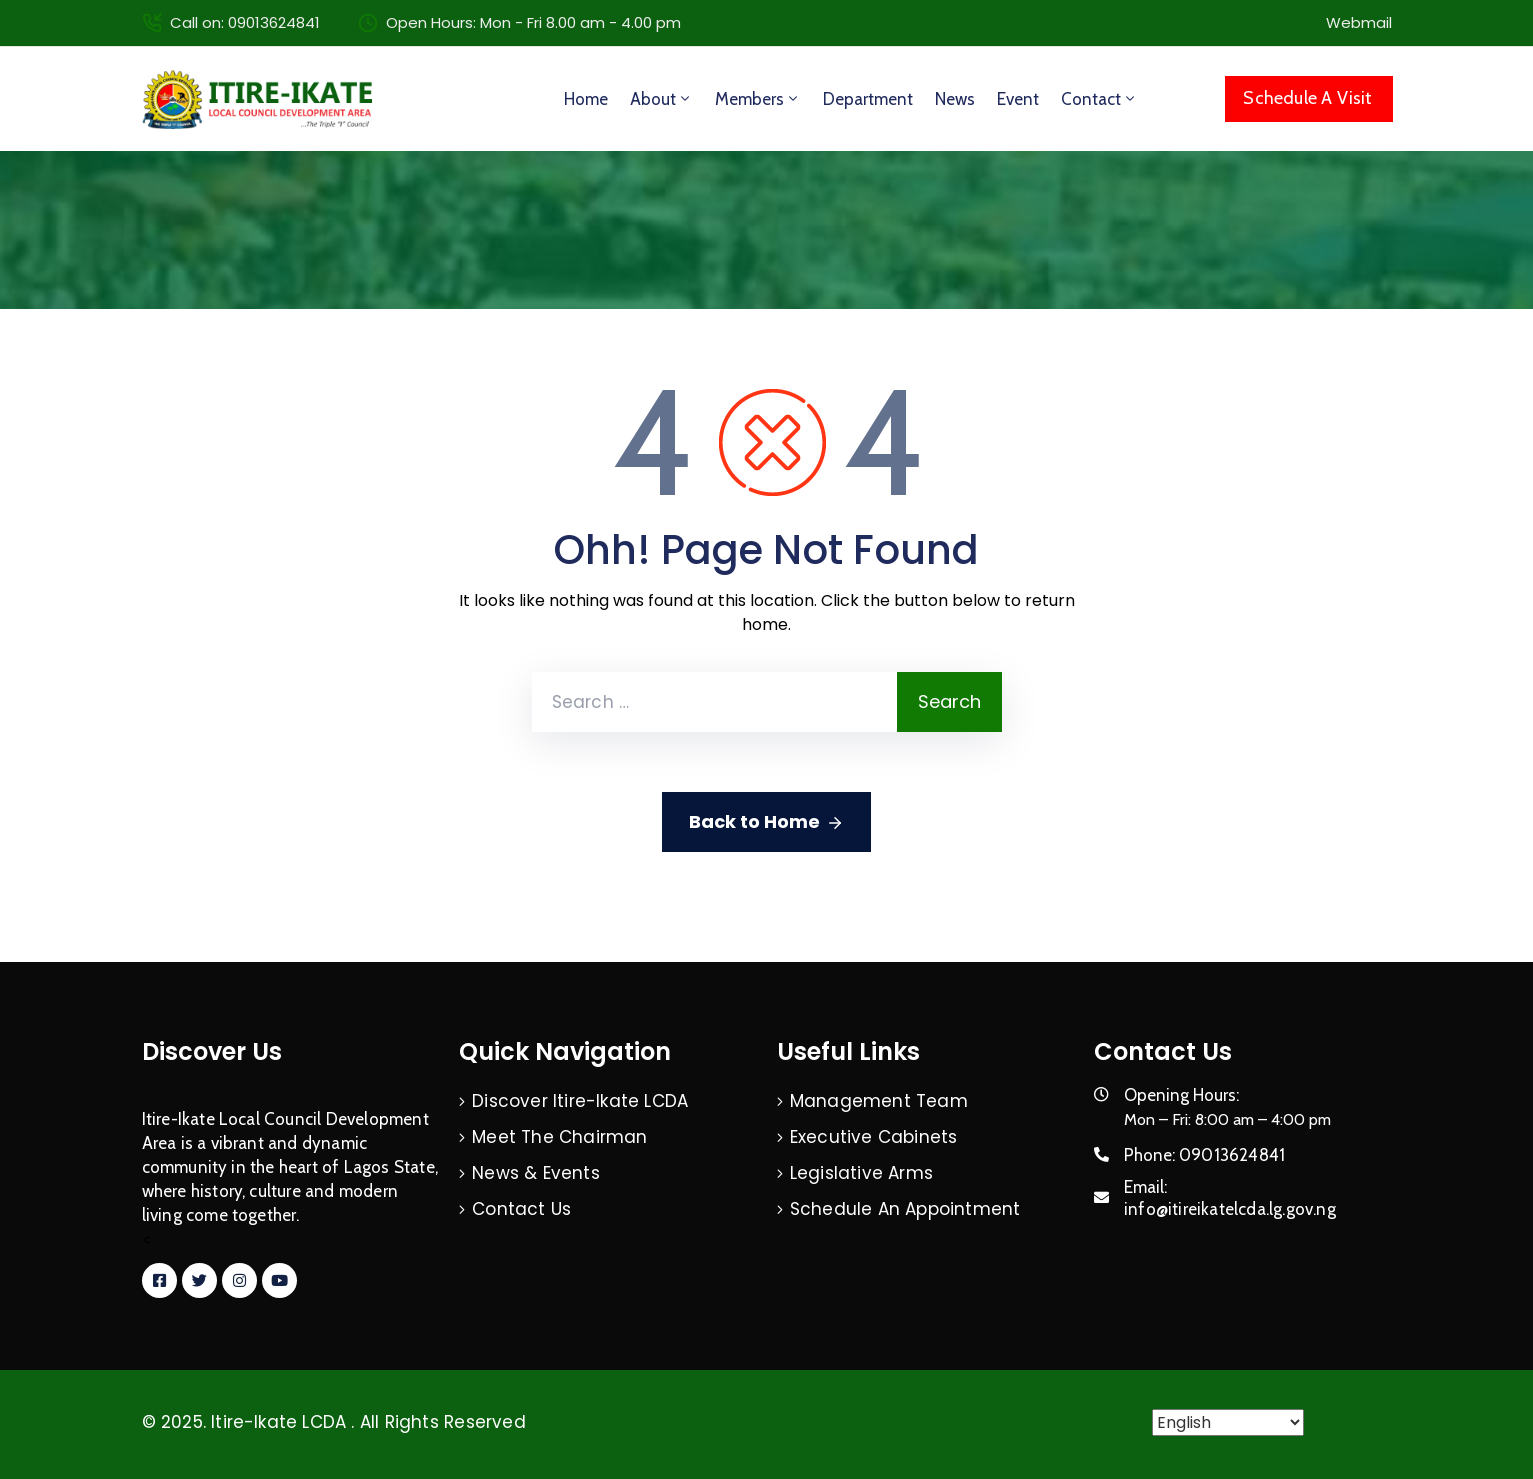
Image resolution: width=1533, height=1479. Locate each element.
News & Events (536, 1173)
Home (586, 99)
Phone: (1204, 1155)
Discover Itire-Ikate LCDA (580, 1101)
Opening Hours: (1181, 1095)
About (661, 99)
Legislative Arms (861, 1173)
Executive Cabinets (874, 1137)
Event (1018, 99)
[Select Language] (1228, 1422)
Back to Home (766, 822)
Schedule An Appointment (905, 1209)
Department (868, 99)
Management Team (879, 1101)
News (955, 99)
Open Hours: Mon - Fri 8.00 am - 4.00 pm (533, 22)
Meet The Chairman (559, 1137)
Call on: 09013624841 (245, 22)
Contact (1099, 99)
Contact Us (521, 1209)
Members (758, 99)
